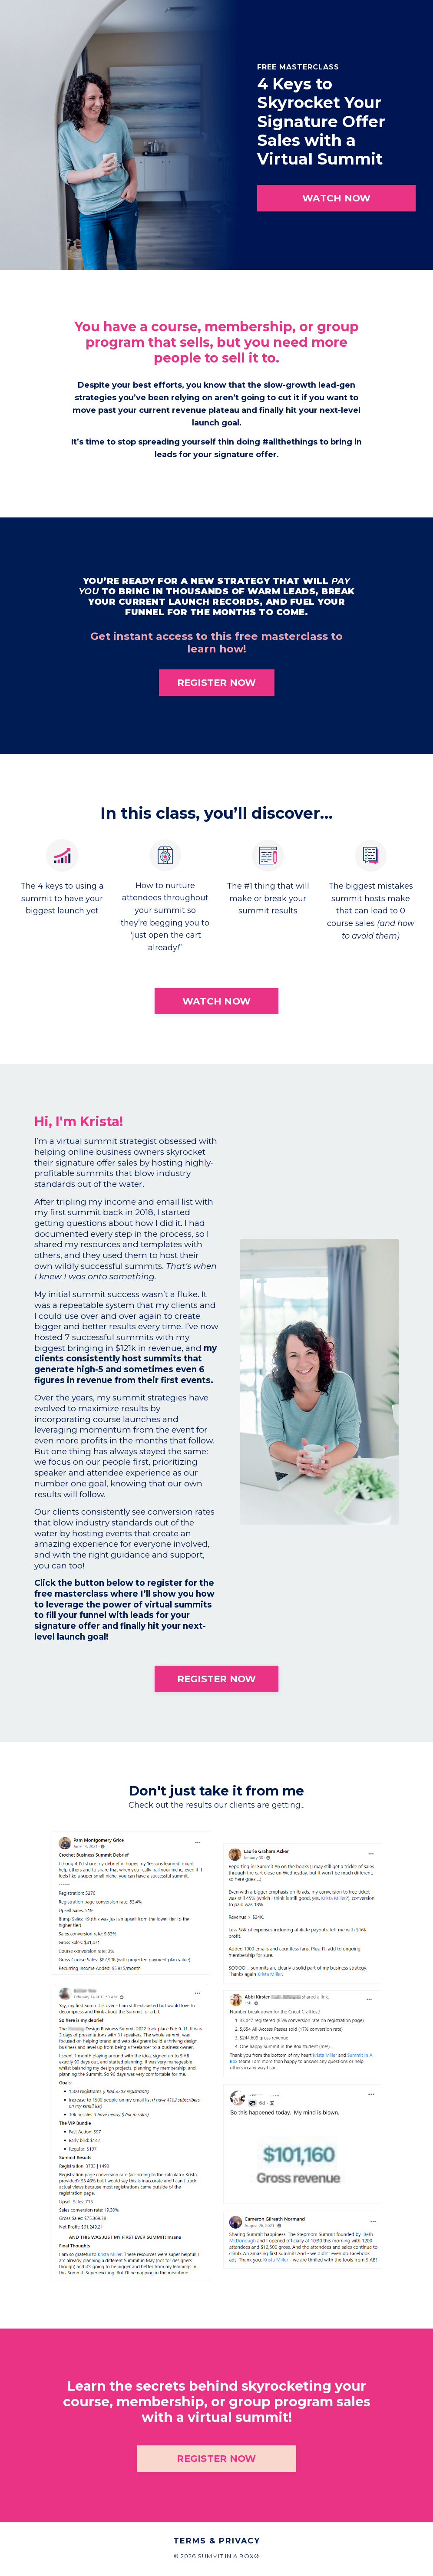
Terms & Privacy (217, 2543)
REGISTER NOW (216, 684)
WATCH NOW (336, 198)
